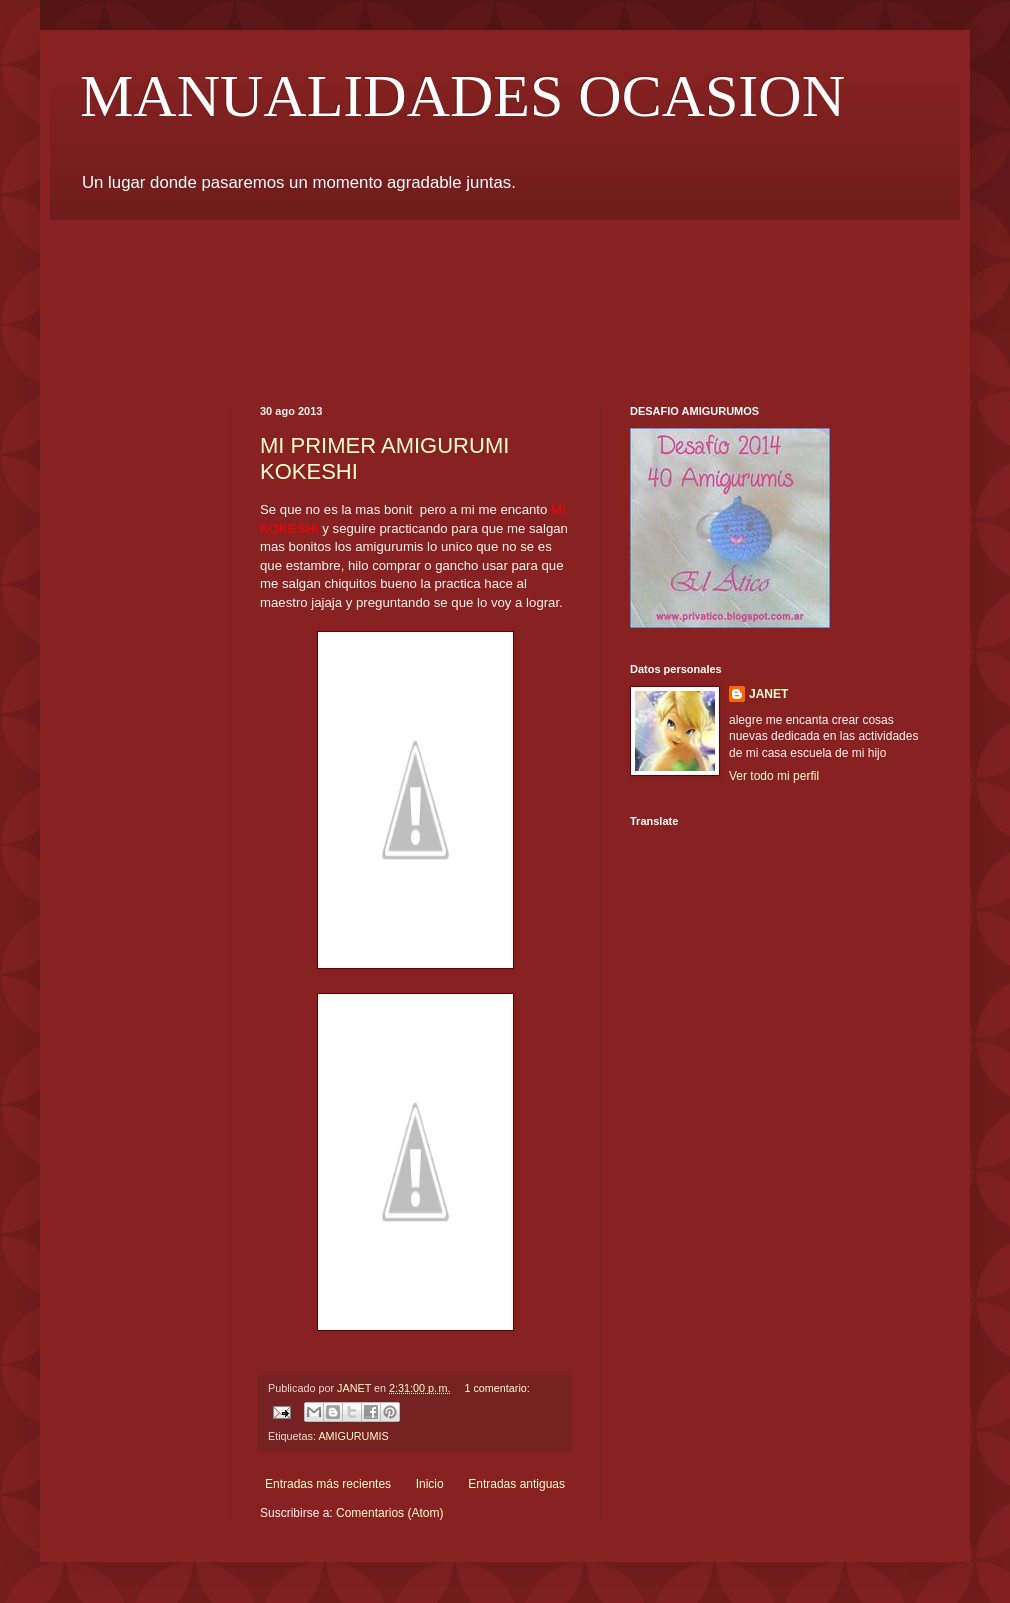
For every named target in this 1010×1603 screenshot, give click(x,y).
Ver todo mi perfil (774, 776)
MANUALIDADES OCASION (462, 96)
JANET (768, 694)
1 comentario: (496, 1388)
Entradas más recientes (328, 1484)
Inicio (430, 1484)
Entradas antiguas (516, 1484)
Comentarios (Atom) (389, 1513)
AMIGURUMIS (353, 1436)
